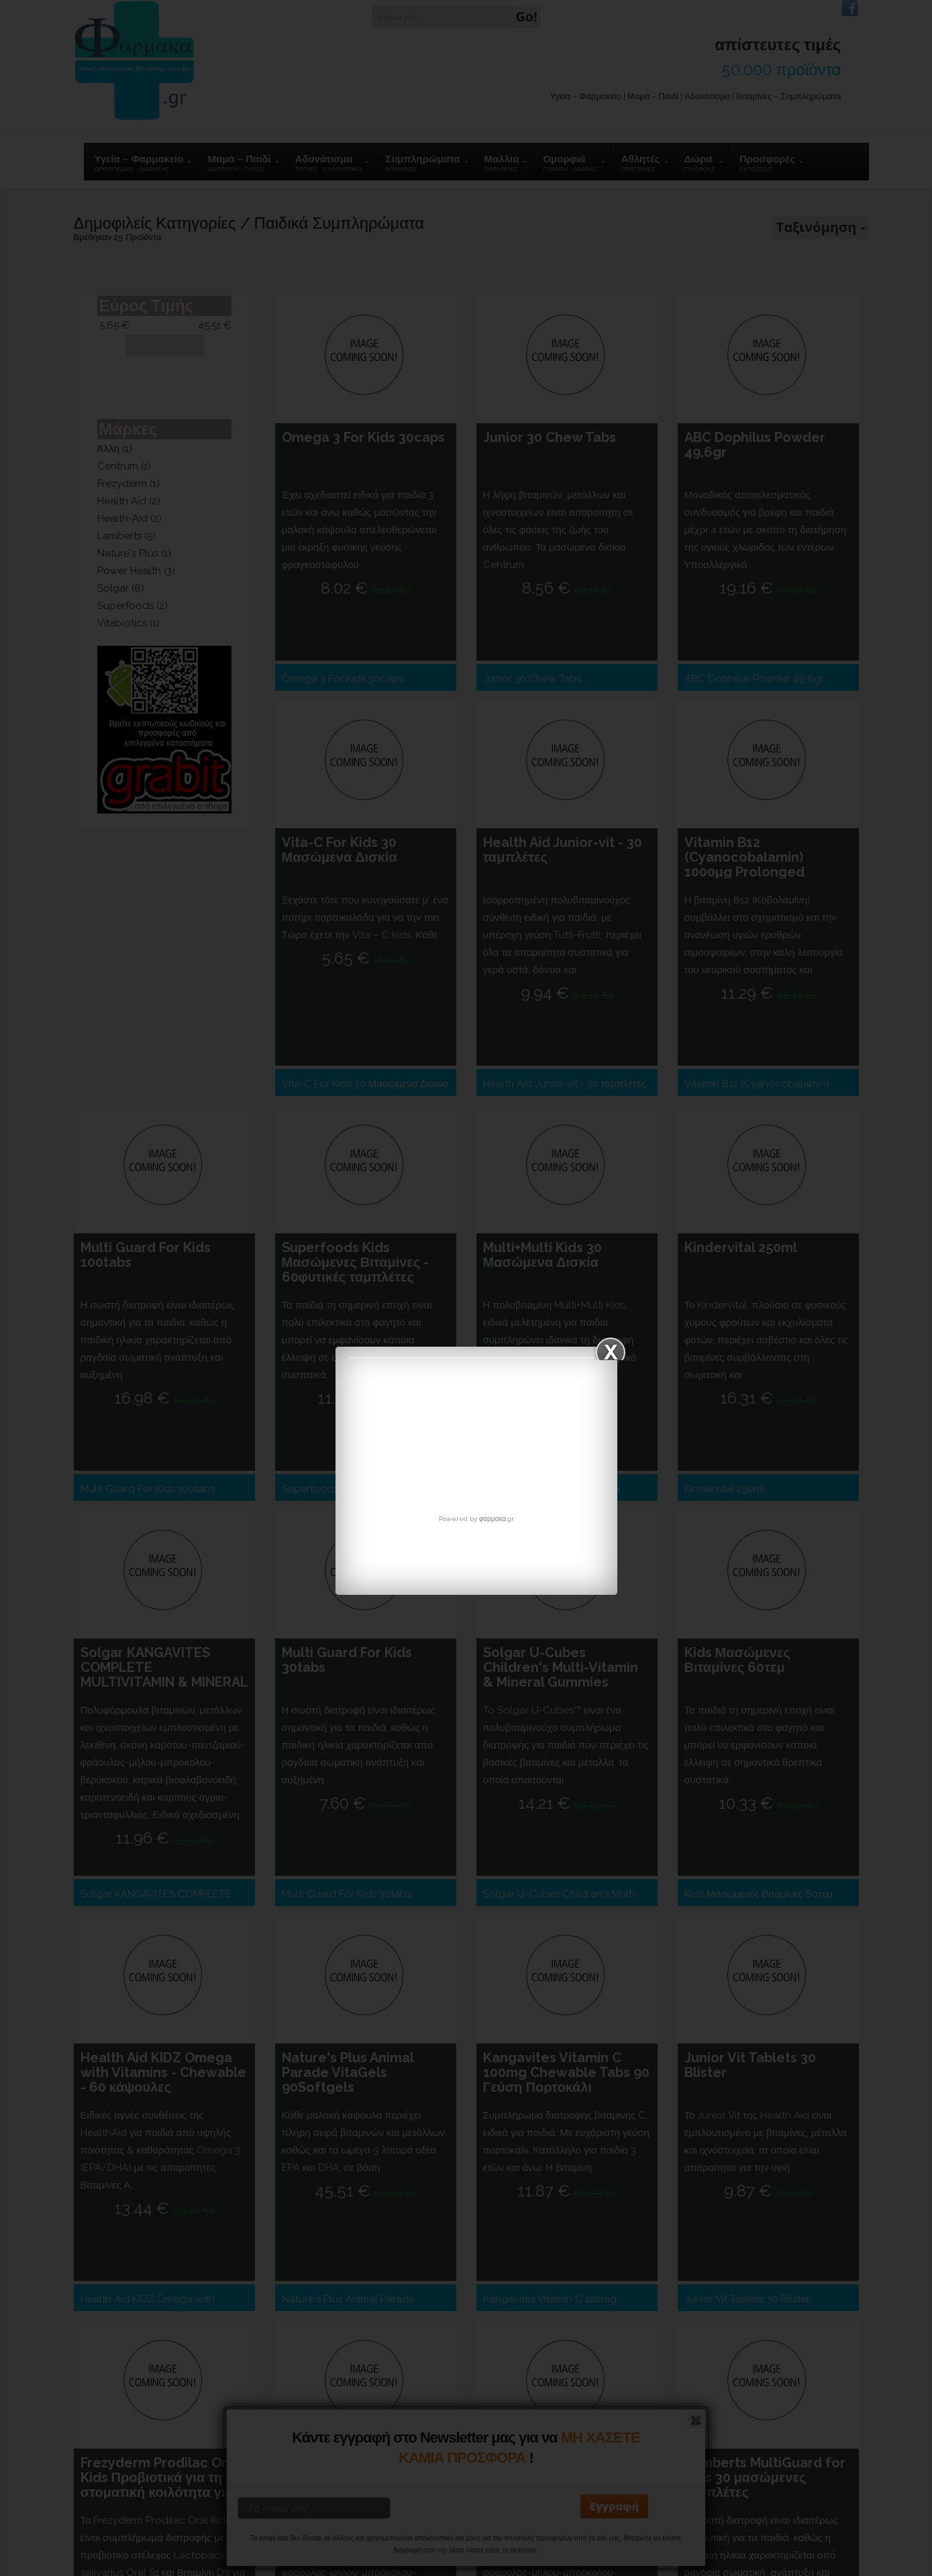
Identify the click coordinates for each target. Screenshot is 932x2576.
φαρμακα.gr (496, 1518)
